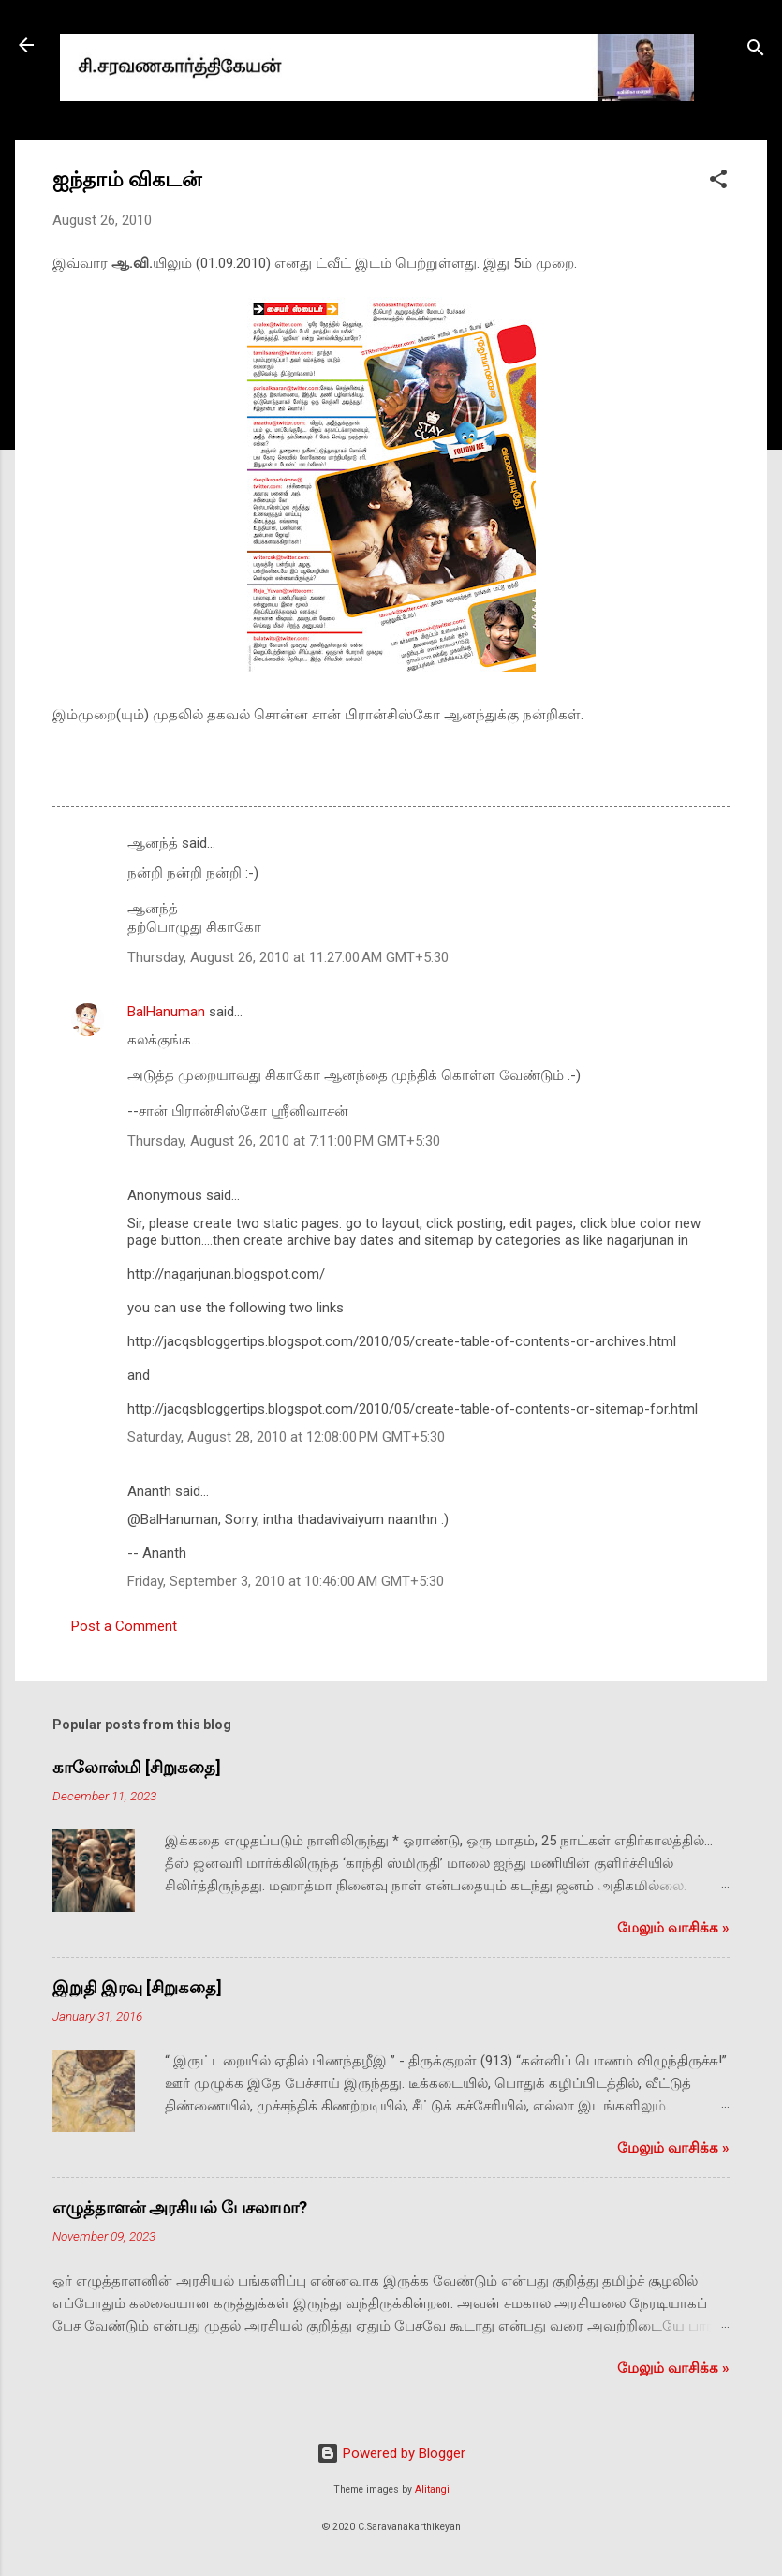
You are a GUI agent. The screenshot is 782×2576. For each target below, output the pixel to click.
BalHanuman (166, 1011)
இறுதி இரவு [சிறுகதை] (137, 1987)
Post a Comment (124, 1626)
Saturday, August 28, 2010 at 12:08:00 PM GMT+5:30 (286, 1437)
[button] (718, 182)
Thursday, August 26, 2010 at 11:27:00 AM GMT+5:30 (288, 957)
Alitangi (432, 2489)
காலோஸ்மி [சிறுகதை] (136, 1767)
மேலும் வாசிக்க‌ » (673, 1927)
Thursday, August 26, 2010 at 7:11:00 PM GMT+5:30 (283, 1141)
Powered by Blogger (391, 2453)
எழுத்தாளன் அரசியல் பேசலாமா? (179, 2207)
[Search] (756, 51)
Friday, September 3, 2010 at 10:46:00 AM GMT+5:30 (285, 1581)
